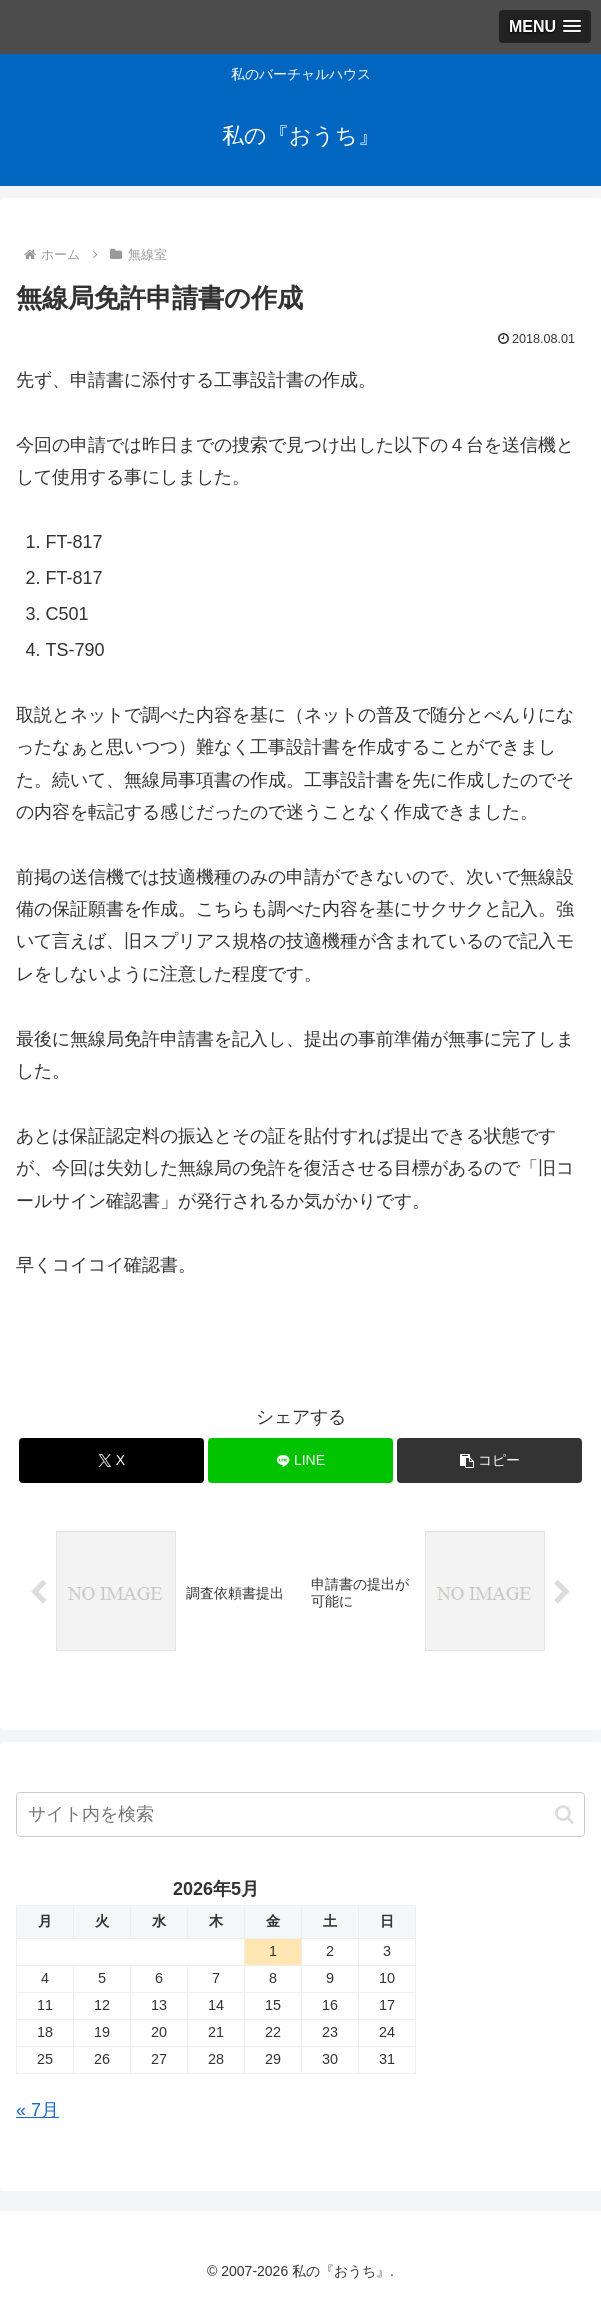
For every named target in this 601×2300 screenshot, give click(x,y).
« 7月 (37, 2110)
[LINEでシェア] (300, 1460)
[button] (489, 1460)
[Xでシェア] (111, 1460)
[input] (300, 1814)
